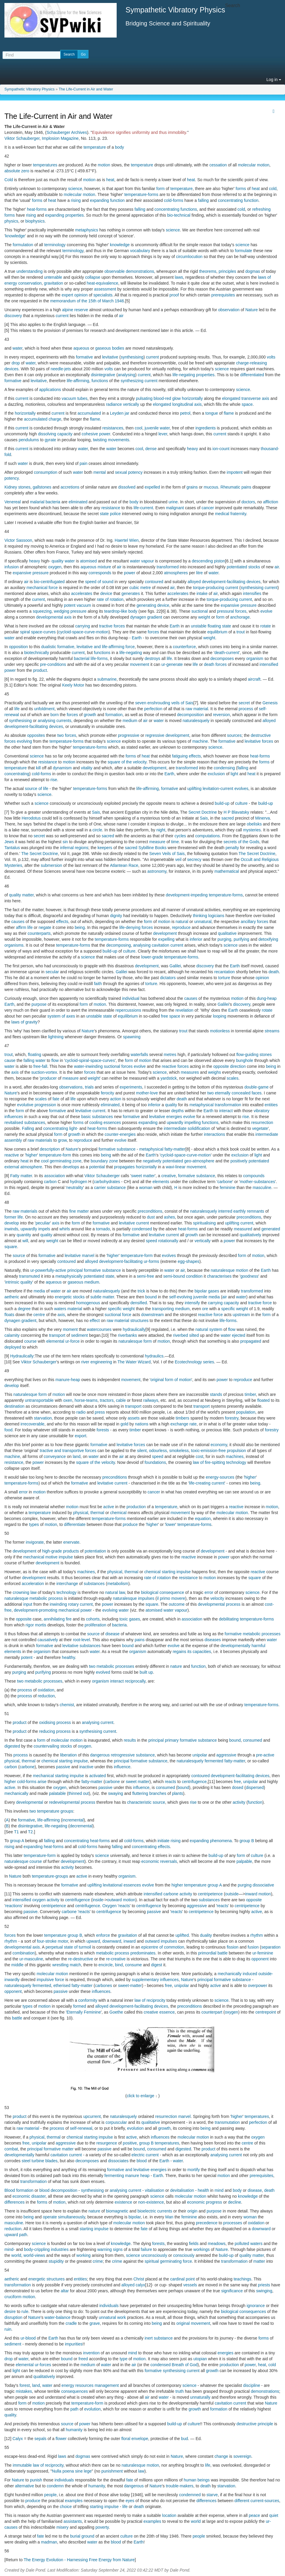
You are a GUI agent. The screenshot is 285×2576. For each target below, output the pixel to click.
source (19, 1255)
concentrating (230, 200)
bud (184, 2438)
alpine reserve (75, 309)
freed (83, 2358)
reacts (170, 1781)
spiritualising (204, 1223)
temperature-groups (50, 1876)
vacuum (83, 605)
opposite (221, 1066)
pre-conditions (53, 664)
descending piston (208, 561)
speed (151, 1240)
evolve (266, 611)
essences (112, 1122)
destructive (247, 2423)
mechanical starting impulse (58, 1775)
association (54, 1175)
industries (60, 2249)
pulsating (144, 398)
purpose (39, 1004)
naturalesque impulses (133, 1598)
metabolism (117, 1583)
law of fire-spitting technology (219, 1462)
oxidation (46, 1690)
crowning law (25, 1592)
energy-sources (220, 1477)
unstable (198, 626)
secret (244, 702)
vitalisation (154, 2190)
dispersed (255, 1787)
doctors (248, 501)
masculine (262, 1187)
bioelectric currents (154, 2211)
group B (247, 1840)
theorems (207, 271)
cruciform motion (19, 2296)
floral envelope (134, 2438)
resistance (110, 507)
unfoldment (44, 708)
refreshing (261, 209)
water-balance (58, 2317)
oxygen (54, 566)
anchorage (240, 617)
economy (219, 1444)
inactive (86, 1766)
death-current (226, 652)
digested (12, 1746)
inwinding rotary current (71, 1604)
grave (94, 2323)
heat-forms (37, 209)
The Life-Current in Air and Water (86, 89)
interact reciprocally (128, 1681)
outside (232, 1894)
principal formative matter (50, 2149)
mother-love (147, 1093)
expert (67, 295)
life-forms (99, 658)
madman (49, 2542)
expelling (166, 939)
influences (169, 1979)
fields (194, 2243)
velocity (217, 1598)
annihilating (54, 1619)
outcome (177, 1604)
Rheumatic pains (236, 487)
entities (271, 1104)
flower (61, 2438)
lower (170, 1524)
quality (57, 561)
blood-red (162, 398)
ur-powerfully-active (48, 1270)
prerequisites (223, 295)
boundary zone (104, 1161)
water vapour (142, 561)
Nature (251, 309)
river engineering (96, 1362)
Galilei (175, 965)
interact (226, 1110)
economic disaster (28, 2196)
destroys (152, 658)
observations (70, 1087)
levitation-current (218, 788)
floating (214, 626)
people (50, 2494)
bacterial (81, 658)
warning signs (110, 2249)
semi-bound (174, 1276)
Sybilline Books (153, 847)
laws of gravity (24, 1022)
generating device (153, 605)
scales (232, 1078)
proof (174, 295)
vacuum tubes (74, 398)
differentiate (75, 1524)
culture (241, 803)
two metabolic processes (111, 1666)
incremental (73, 1820)
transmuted (29, 1276)
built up (146, 1672)
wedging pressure (70, 611)
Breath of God (185, 2364)
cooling (95, 1122)
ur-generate (172, 664)
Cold (8, 179)
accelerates (81, 593)
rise (54, 779)
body (119, 147)
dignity (116, 915)
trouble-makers (179, 2485)
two (60, 735)
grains (192, 487)
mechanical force (42, 587)
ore (205, 1308)
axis (15, 1072)
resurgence (106, 2143)
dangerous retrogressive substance (122, 1755)
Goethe (116, 2012)
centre (39, 1314)
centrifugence (194, 1781)
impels (44, 1229)
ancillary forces (254, 921)
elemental (25, 2364)
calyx (140, 2285)
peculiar (42, 1223)
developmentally (19, 2154)
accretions (70, 487)
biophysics (35, 221)
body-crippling (37, 2249)
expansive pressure (30, 572)
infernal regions (74, 847)
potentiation (95, 1551)
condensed (142, 1229)
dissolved (126, 487)
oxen (67, 1400)
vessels (190, 2285)
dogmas (252, 271)
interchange (67, 1583)
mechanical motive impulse (48, 1557)
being (80, 927)
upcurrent (92, 2116)
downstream (152, 1314)
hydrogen (78, 1181)
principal (75, 1270)
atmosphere (31, 1166)
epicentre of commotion (162, 1947)
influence (122, 1766)
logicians (216, 915)
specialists (103, 295)
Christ (138, 2279)
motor (63, 1941)
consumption (45, 472)
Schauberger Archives (66, 132)
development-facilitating (121, 1261)
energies (225, 2352)
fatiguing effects (186, 756)
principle (265, 2423)
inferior (196, 939)
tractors (107, 1400)
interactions (214, 1134)
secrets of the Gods (241, 841)
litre (199, 572)
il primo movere (171, 1598)
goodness (249, 1276)
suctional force (118, 1314)
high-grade (52, 1551)
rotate (265, 626)
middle (17, 1964)
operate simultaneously (64, 2217)
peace (254, 2515)
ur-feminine (263, 1953)
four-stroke (47, 1941)
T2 (30, 1831)
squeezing (42, 611)
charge (54, 419)
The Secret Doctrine (39, 853)
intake (201, 593)
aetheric (11, 1297)
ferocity (107, 1093)
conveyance (55, 1456)
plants (177, 1793)
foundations (155, 1462)
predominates (142, 1953)
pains (139, 1639)
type (123, 2358)
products (71, 1551)
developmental (29, 1802)
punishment (112, 2471)
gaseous (103, 348)
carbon (50, 1181)
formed (79, 2006)
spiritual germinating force (168, 2261)
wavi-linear (175, 1166)
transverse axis (255, 398)
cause (9, 1060)
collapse (92, 277)
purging (224, 939)
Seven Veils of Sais (167, 853)
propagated (250, 1341)
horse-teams (85, 1400)
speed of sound (99, 581)
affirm (21, 927)
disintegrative (103, 374)
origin (192, 2211)
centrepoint (265, 2012)
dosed (237, 1787)
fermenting (114, 2175)
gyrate (50, 439)
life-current (143, 507)
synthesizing (132, 380)
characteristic (139, 1802)
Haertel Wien (127, 540)
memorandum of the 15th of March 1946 (87, 301)
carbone (224, 1181)
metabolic (38, 1598)
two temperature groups (51, 1811)
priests (264, 2285)
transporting (163, 1308)
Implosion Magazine (60, 138)
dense (151, 448)
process (246, 708)
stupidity (55, 2261)
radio (81, 1412)
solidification (199, 1128)
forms (241, 188)
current (62, 315)
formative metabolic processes (253, 1633)
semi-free (145, 1276)
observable (115, 271)
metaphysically (69, 1276)
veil (178, 859)
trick (141, 1291)
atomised (88, 561)
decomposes (222, 658)
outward (114, 1899)
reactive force (210, 1314)
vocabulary (140, 250)
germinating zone (65, 1161)
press (100, 1412)
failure (146, 2249)
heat (110, 179)
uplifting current (239, 1223)
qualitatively (250, 1234)
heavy (192, 448)
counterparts (39, 933)
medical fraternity (230, 513)
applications (50, 389)
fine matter (79, 1211)
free (237, 1781)
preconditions (150, 1211)
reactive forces (175, 1066)
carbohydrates (107, 1181)
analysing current (97, 1722)
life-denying (130, 927)
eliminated (78, 501)
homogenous (88, 1302)
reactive (11, 1155)
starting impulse (176, 1571)
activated (97, 1775)
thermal (97, 1512)
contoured (154, 581)
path (23, 2234)
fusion (252, 1947)
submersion (51, 865)
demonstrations (140, 271)
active (108, 1506)
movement (139, 664)
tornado (103, 1229)
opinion (81, 295)
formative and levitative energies (137, 2169)
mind (218, 2190)
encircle (105, 1964)
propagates (124, 1166)
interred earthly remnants (241, 1211)
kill (38, 767)
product (40, 670)
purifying (241, 939)
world (16, 2255)
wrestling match (66, 1964)
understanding (29, 271)
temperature (95, 147)
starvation (43, 1418)
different (241, 2500)
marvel (88, 1255)
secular (52, 971)
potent (70, 605)
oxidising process (55, 1722)
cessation (218, 165)
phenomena (221, 1840)
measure (157, 841)
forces (153, 632)
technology (66, 1592)
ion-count (220, 448)
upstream (241, 1314)
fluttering (140, 1793)
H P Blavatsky (236, 812)
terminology (55, 244)
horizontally (192, 398)
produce (130, 1524)
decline (234, 2202)
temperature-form (55, 1155)
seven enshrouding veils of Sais (164, 702)
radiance (114, 404)
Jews (9, 841)
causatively (48, 1639)
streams (272, 1031)
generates (130, 593)
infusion (11, 566)
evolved (103, 1672)
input (27, 1604)
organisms (14, 945)
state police (110, 513)
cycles (180, 835)
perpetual (54, 1947)
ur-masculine (31, 1959)
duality (206, 1935)
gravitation (53, 283)
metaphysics (86, 230)
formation (114, 714)
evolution (135, 2128)
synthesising (132, 357)
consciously (183, 2255)
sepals (40, 2438)
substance (116, 1187)
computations (207, 835)
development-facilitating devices (231, 581)
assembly (13, 1140)
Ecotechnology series (194, 1362)
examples (74, 2500)
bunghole (244, 1060)
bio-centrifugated (49, 581)
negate (45, 927)
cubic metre (140, 587)
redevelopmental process (72, 1802)
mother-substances (257, 1181)
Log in (273, 79)
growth (90, 714)
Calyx (17, 2438)
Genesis (270, 702)
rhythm (256, 1935)
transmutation (227, 2122)
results (130, 1740)
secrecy (194, 859)
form (160, 188)
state (226, 626)
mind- (9, 2249)
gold (124, 1424)
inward (251, 1894)
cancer (208, 507)
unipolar (200, 1755)
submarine (106, 679)
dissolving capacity (55, 434)
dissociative (263, 1885)
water (17, 348)
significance (232, 2290)
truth (179, 2391)
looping (219, 1016)
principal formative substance (140, 1761)
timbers (182, 1418)
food (8, 1429)
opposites (36, 735)
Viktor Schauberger (22, 138)
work (121, 2317)
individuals (108, 2305)
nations (141, 1424)
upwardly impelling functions (193, 1122)
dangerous (134, 2485)
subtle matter (102, 1297)
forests (103, 1429)
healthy (68, 1657)
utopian (200, 2358)
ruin (7, 2329)
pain (83, 463)
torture (224, 977)
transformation (33, 2181)
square (10, 1246)
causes (17, 921)
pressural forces (232, 611)
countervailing (46, 1746)
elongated (231, 398)
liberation (68, 1755)
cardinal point (182, 2279)
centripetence (210, 1894)
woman (145, 1187)
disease (112, 1633)
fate (56, 1098)
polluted (242, 2243)
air (121, 315)
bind (119, 1964)
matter (28, 895)
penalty (232, 847)
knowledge (15, 235)
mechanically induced (237, 1973)
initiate (163, 1840)
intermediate (175, 1128)
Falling (28, 1128)
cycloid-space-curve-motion (83, 632)
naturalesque (223, 1270)
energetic (63, 1297)
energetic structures (46, 2279)
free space (170, 1016)
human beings (197, 2480)
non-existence (151, 2202)
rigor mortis (36, 1625)
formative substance (117, 1149)
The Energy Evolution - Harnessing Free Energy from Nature (79, 2559)
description (50, 1149)
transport (57, 1335)
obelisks (254, 824)
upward (93, 1941)
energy (67, 2385)
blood (142, 2160)
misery (62, 2527)
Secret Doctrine (202, 812)
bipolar (201, 1291)
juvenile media (206, 1297)
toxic (123, 1619)
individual (130, 998)
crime (98, 2261)
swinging (264, 2290)
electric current (145, 2154)
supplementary (145, 1979)
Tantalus (12, 847)
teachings (242, 2279)
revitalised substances (24, 1122)
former (10, 1217)
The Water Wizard (134, 1362)
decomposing (118, 945)
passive (63, 1766)
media (39, 1291)
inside (97, 1899)
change (221, 2456)
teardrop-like (115, 611)
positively (238, 1161)
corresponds (100, 572)
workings (201, 2249)
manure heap (137, 2175)
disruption (13, 2317)
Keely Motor (73, 685)
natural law (115, 1592)
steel (26, 2160)
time (175, 841)
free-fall (40, 1066)
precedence (206, 2222)
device (106, 593)
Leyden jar (119, 413)
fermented (214, 1761)
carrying (82, 626)
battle (222, 1953)
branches (157, 1793)
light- (73, 1128)
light (234, 773)
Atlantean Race (124, 865)
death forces (215, 664)
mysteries (252, 830)
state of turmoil (77, 1947)
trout (241, 632)
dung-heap (267, 998)
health (203, 2190)
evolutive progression (36, 1104)
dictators (168, 977)
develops (71, 1166)
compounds (253, 1175)
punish (36, 2480)
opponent (259, 1959)
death (273, 971)
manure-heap (68, 1379)
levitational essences (122, 1885)
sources (234, 735)
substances (94, 1583)
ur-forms (151, 1261)
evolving (24, 741)
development (154, 767)
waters (256, 2243)
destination (14, 1406)
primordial (207, 1953)
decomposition (190, 714)
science (75, 188)
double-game (256, 1087)
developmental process (219, 1604)
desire (10, 2311)
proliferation (95, 1625)
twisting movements (111, 439)
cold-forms (173, 200)
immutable (22, 2465)
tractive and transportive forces (68, 1450)
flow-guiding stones (254, 1054)
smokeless (179, 1450)
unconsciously (154, 2255)
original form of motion (171, 1379)
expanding (99, 200)
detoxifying (268, 939)
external (11, 1166)
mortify (193, 2169)
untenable (53, 277)
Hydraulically (21, 1356)
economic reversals (159, 1861)
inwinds (11, 1229)
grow (62, 1140)
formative (84, 357)
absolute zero (16, 170)
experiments (131, 1087)
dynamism (62, 767)
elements (160, 1181)
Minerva (262, 818)
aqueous (81, 348)
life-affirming (78, 380)
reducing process (55, 1731)
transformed (168, 566)
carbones (103, 1985)
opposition (18, 646)
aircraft (254, 679)
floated (263, 1400)
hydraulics (154, 1356)
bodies (118, 348)
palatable (57, 1793)
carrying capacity (223, 1302)
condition (194, 1276)
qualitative (227, 933)
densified (138, 1302)
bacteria (52, 501)
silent (142, 1450)
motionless (220, 1031)
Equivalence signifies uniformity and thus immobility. (139, 132)
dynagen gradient (146, 617)
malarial (37, 501)
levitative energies (165, 1116)
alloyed (194, 581)
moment (70, 1329)
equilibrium (217, 632)
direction (238, 1066)
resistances (112, 428)
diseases (213, 1639)
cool (138, 428)
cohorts (93, 1619)
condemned (190, 2494)
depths (177, 1110)
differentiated (252, 374)
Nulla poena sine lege (72, 2471)
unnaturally (200, 2397)
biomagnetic (117, 2211)
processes (232, 2222)
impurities (74, 2344)
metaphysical (151, 1149)
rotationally (168, 1240)
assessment (105, 289)
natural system (209, 1329)
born (55, 714)
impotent (235, 472)
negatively (152, 1161)
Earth (175, 626)
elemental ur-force (63, 1341)
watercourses (99, 1329)
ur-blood (27, 2338)
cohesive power (96, 434)
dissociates (118, 2160)
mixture (104, 566)
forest (24, 2385)
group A (17, 1840)
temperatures (45, 165)
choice (66, 2506)
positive (130, 2143)
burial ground (82, 2536)
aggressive (226, 1755)
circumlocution (189, 256)
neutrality (74, 1187)
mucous (211, 487)
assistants (72, 2521)
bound (151, 1297)
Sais (96, 812)
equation (203, 1518)
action (115, 1098)
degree (24, 1308)
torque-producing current (215, 587)
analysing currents (54, 720)
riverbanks (127, 1335)
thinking (200, 915)
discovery (13, 315)
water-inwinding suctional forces (103, 1066)
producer (48, 1078)
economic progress (204, 2202)
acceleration (33, 1583)
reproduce (181, 927)
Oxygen (109, 1905)
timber (250, 1394)
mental (99, 472)
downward (111, 1941)
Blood (9, 2190)
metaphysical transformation (215, 1104)
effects (62, 921)
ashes (169, 1217)
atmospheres (176, 572)
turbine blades (45, 2160)
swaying (115, 1793)
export (80, 1435)
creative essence (159, 2012)
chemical (118, 1512)
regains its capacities (192, 1651)
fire (68, 1619)
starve (212, 2494)
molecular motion (253, 165)
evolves (241, 788)
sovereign (242, 2456)
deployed (12, 1347)
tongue (211, 413)
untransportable (39, 1400)
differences (14, 2202)
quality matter (251, 2255)
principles (227, 271)
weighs (214, 1072)
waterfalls (139, 1054)
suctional (199, 611)
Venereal (12, 501)
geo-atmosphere (199, 1161)
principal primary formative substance (182, 1740)
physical (80, 1512)
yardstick (168, 1078)
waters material (68, 1308)
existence (123, 2202)
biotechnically (36, 652)
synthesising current (97, 1731)
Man (169, 2217)
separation (270, 1947)
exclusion (216, 773)
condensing (224, 767)
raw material (196, 708)
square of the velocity (127, 762)
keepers (104, 847)
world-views (34, 2255)
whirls (64, 1229)
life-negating (183, 374)
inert (149, 2338)
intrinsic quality (18, 1282)
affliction (270, 501)
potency (11, 478)
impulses (169, 1941)
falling (203, 200)
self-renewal (81, 2128)
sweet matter (143, 1175)
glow (176, 398)
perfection (153, 708)
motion (104, 165)
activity (239, 1802)
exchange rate (183, 1424)
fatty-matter (175, 1149)
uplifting (194, 788)
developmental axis (53, 617)
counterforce (184, 646)
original (183, 2323)
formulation (23, 244)
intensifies (252, 593)
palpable (244, 1861)
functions (188, 209)
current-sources (264, 2500)
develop (11, 1223)
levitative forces (259, 741)
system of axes (61, 1016)
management (107, 2385)
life (169, 658)
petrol (185, 413)
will (25, 1240)
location (169, 2515)
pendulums (29, 439)
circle (97, 830)
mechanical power (75, 1610)
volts (271, 357)
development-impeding (187, 895)
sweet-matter (130, 1985)
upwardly (28, 1229)
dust (151, 1217)
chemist (67, 1704)
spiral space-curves (38, 632)
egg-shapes (188, 1261)
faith (98, 983)
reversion (221, 714)
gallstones (42, 487)
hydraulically (134, 1329)
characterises (219, 1276)
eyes (130, 2500)
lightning (55, 1036)
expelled (152, 487)
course (30, 1341)
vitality (86, 767)
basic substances (97, 1116)
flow (55, 1060)
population (245, 1412)
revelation (184, 1010)
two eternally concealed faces (234, 1093)
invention (91, 2352)
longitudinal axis (187, 404)
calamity (11, 1335)
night (160, 830)
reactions (13, 1905)
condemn (55, 2485)
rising (76, 200)
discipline (251, 2385)
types (34, 1524)
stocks (254, 566)
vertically (131, 404)
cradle (71, 2323)
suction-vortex (44, 1072)
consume (133, 1964)
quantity (24, 1234)
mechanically (16, 1793)
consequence (171, 1592)
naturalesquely (196, 720)
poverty (102, 2527)
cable (121, 1400)
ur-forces (43, 2364)
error (23, 1492)
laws (179, 277)
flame (229, 413)
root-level (81, 1639)
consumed (252, 1740)
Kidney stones (17, 487)
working (83, 2255)
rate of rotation (110, 599)
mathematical (226, 871)
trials (89, 1087)
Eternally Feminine (83, 2012)
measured (243, 1229)
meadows (217, 2243)
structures (139, 1320)
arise (42, 1781)
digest (156, 1964)
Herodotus (31, 818)
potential (97, 1166)
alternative (24, 2485)
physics (11, 221)
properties (74, 215)
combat (11, 2149)
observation (229, 309)
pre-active (265, 1755)
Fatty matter (21, 1175)
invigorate (35, 1542)
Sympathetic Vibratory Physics (29, 89)
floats (9, 1314)
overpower (257, 1985)
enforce (103, 1935)
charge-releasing (251, 363)
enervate (71, 1542)
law (141, 2471)
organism (254, 658)
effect (95, 1320)
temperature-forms (141, 194)
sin (65, 841)
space (247, 404)
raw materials (40, 1140)
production (136, 1506)
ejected (238, 1335)
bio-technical (178, 215)
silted (194, 1335)
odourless (158, 1450)
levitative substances (81, 1645)
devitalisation (182, 2190)
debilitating (229, 1619)
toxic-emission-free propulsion (218, 1450)
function (117, 200)
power (129, 572)
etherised (62, 1985)
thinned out (78, 1793)
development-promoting (35, 1610)
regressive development (167, 735)
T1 (16, 1831)
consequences (252, 2311)
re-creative (116, 1959)
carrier (100, 1187)
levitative (110, 357)
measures (190, 1072)
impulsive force (50, 1979)
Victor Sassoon (18, 540)
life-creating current (206, 1483)
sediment (79, 1335)
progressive (128, 735)
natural (182, 921)
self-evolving (180, 1297)
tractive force (260, 1302)
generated (270, 1229)
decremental (81, 1826)
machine (200, 741)
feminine (227, 1187)
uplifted (182, 1935)
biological (149, 1592)
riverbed (180, 1335)
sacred (228, 818)
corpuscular (116, 2122)
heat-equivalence (102, 283)
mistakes (24, 2391)
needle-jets (61, 368)
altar (65, 2290)
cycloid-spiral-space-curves (90, 1060)
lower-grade (152, 957)
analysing (126, 374)
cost (199, 1456)
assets (133, 1418)
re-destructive (80, 1959)
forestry (231, 1418)
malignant (175, 507)
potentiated (237, 566)
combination (23, 1953)
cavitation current (167, 945)
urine (173, 501)
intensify (192, 1302)
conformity (87, 2000)
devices (11, 368)
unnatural (202, 921)
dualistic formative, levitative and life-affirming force (88, 646)
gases (213, 1291)
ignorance (256, 2305)
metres (170, 1054)
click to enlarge (140, 2095)
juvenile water (157, 428)
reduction (46, 1695)
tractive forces (112, 626)
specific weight (121, 1308)
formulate (243, 250)
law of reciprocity (149, 2000)
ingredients (206, 428)
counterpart (211, 2012)
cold (273, 188)
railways (150, 1400)
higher (31, 1155)
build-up (222, 803)
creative (168, 1175)
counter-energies (120, 1134)
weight (204, 617)
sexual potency (128, 472)
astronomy (156, 871)
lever (162, 434)
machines (235, 1456)
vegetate (260, 1128)
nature (176, 1666)
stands (216, 1394)
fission (233, 1947)
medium (130, 720)
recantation (224, 971)
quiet (273, 2515)
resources (84, 2385)
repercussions (128, 1010)
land (76, 1456)
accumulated (89, 413)
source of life (36, 788)
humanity (74, 2429)
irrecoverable (32, 1424)
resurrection (262, 1122)
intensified (269, 664)
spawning (132, 1036)
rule (25, 2311)
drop (16, 363)
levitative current (90, 1110)
